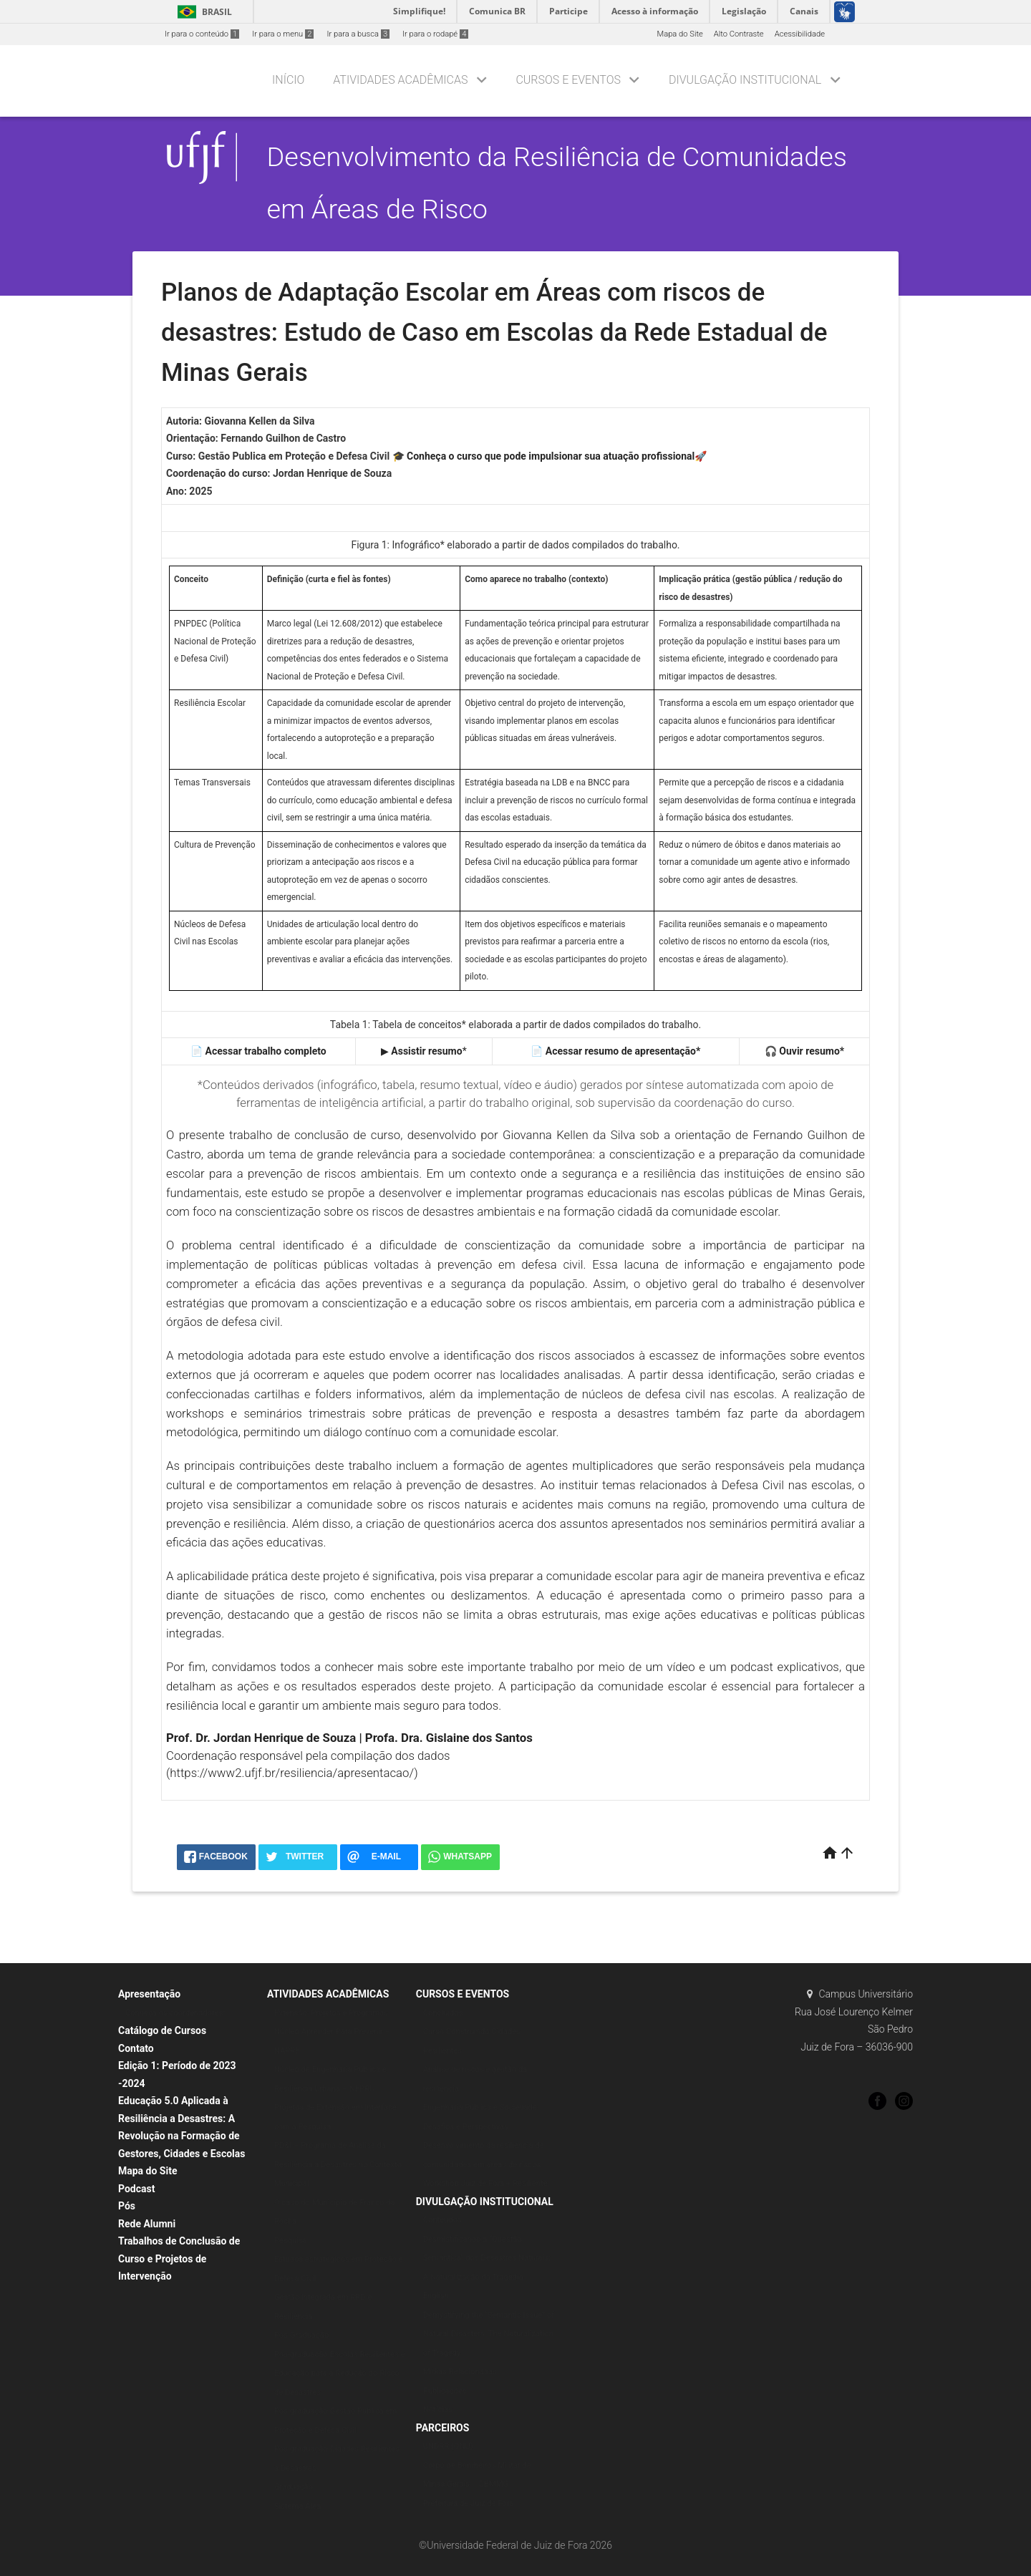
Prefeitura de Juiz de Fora (468, 2503)
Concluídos (443, 2013)
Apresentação (149, 1994)
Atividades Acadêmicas (400, 80)
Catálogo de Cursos (162, 2030)
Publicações (445, 2391)
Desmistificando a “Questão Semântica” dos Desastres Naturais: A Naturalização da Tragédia (487, 2258)
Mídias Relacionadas (460, 2371)
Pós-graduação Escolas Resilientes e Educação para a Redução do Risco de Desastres (339, 2373)
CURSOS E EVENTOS (568, 80)
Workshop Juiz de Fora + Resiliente (485, 2183)
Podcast (136, 2188)
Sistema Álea (297, 2506)
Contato (136, 2048)
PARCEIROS (443, 2428)
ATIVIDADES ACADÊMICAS (328, 1994)
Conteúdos (442, 2219)
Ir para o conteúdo (202, 34)
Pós (126, 2206)
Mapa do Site (679, 34)
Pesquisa (290, 2240)
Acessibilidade (800, 34)
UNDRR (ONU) (448, 2446)
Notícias (437, 2409)
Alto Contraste (739, 34)
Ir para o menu (283, 34)
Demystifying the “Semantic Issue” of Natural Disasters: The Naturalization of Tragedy (488, 2334)
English (436, 2295)
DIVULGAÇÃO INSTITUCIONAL (745, 80)
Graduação (293, 2487)
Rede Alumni (146, 2223)
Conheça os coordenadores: (175, 2013)
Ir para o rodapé (435, 34)
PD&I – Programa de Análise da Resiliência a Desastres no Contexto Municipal (338, 2164)
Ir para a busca (357, 34)
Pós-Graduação (301, 2335)
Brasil (202, 12)
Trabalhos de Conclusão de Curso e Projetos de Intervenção (179, 2258)
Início (288, 80)
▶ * (424, 1051)
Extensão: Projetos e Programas (331, 2013)
